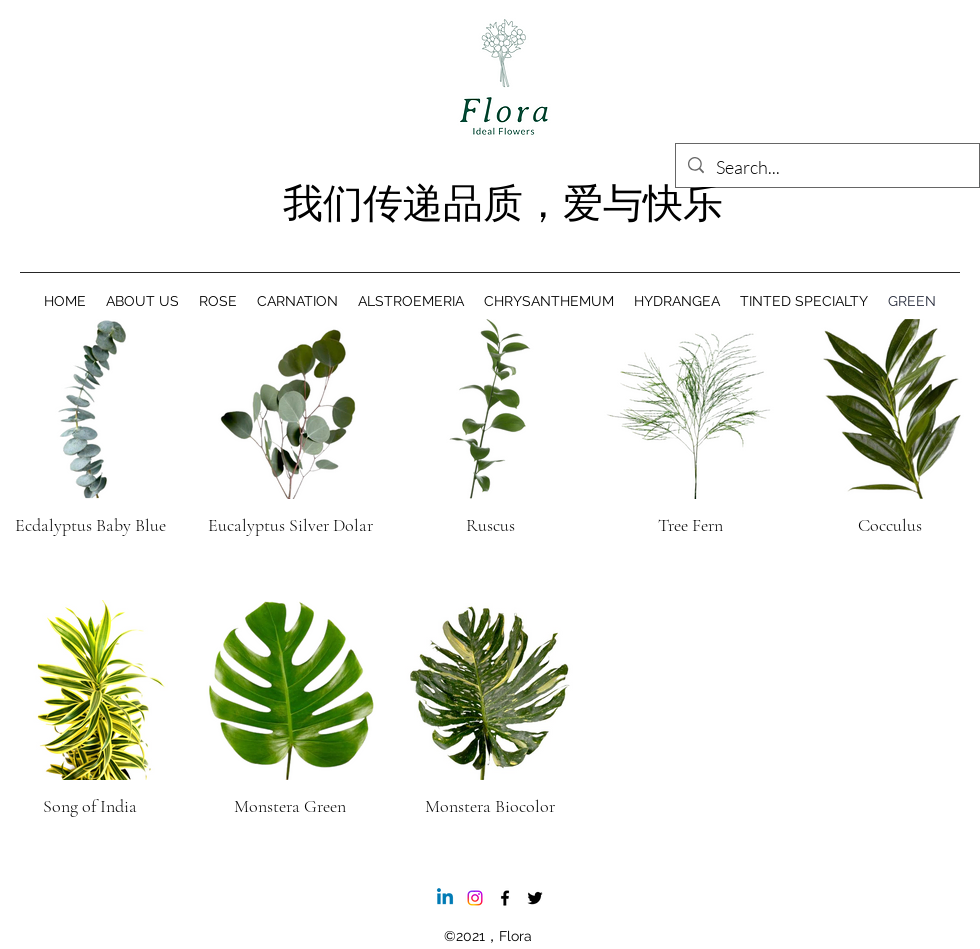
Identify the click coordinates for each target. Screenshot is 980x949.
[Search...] (826, 168)
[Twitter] (535, 898)
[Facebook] (505, 898)
